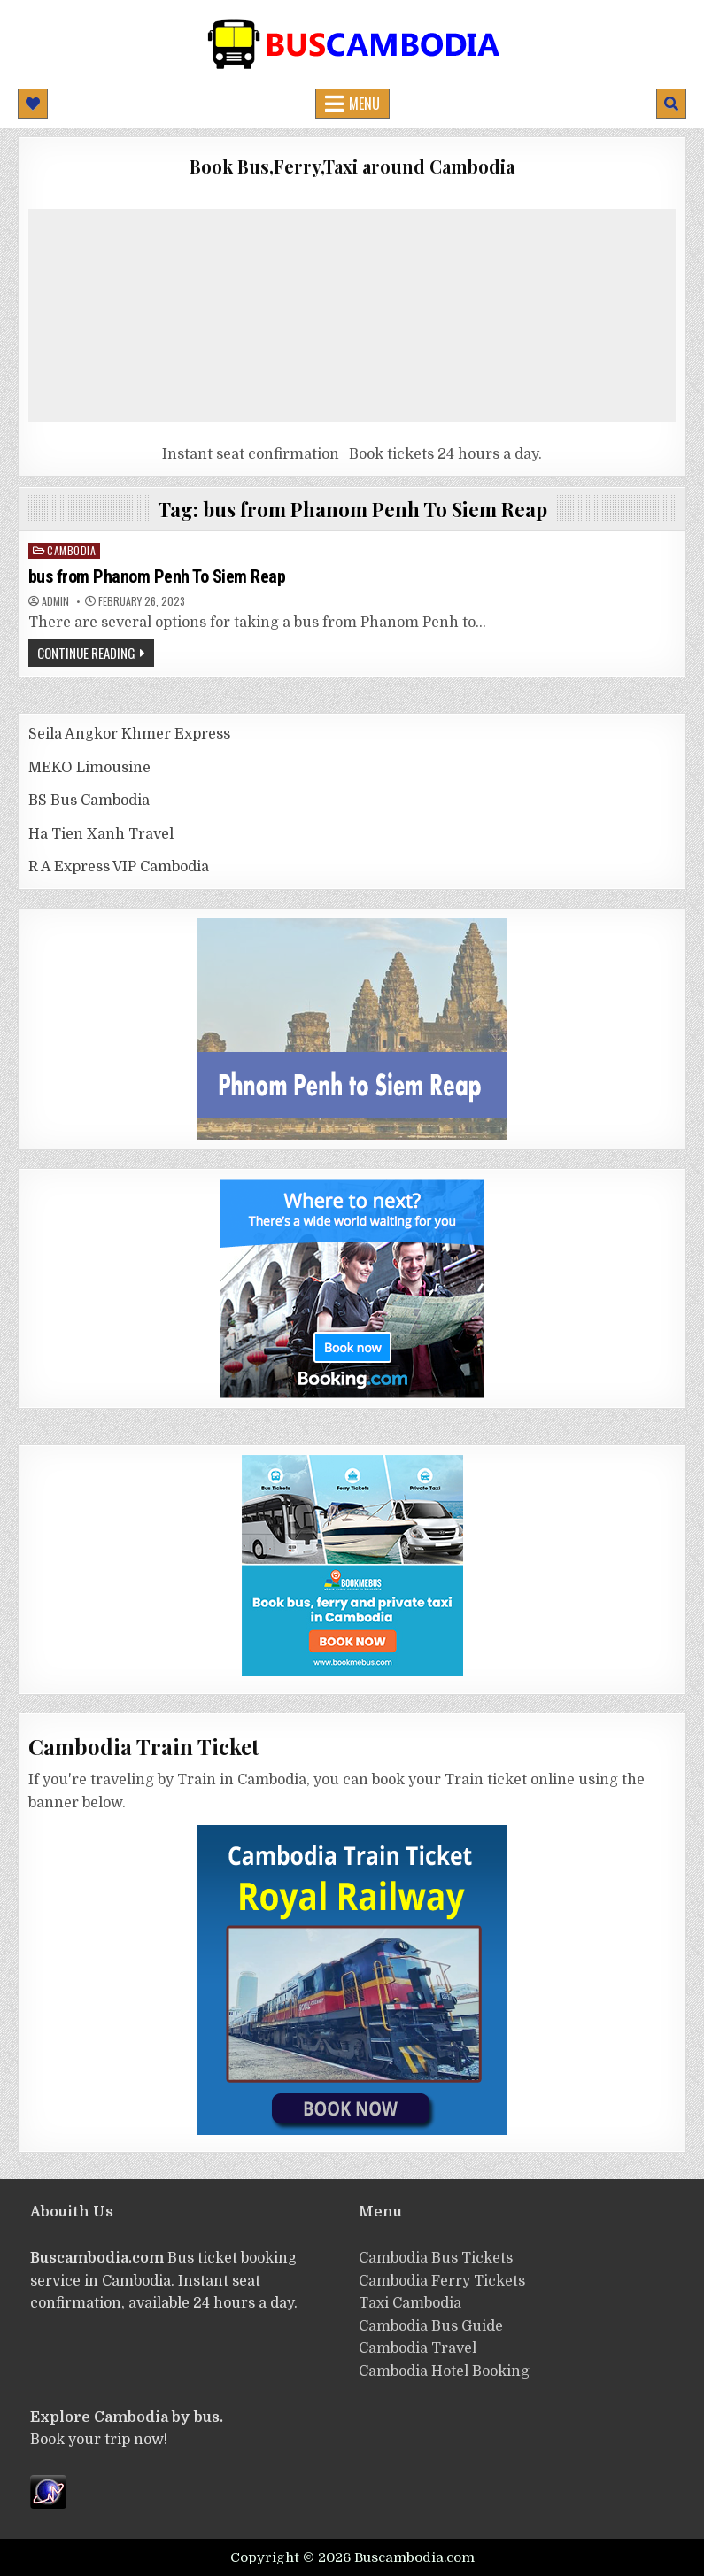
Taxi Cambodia (410, 2303)
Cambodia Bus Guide (431, 2326)
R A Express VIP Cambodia (118, 867)
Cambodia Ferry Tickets (442, 2281)
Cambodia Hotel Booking (444, 2371)
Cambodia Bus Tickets (436, 2258)
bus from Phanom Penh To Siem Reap (157, 576)
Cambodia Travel (417, 2348)
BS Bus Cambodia (89, 800)
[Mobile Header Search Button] (671, 104)
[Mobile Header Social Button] (33, 104)
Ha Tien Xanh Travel (101, 834)
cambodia (71, 550)
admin (55, 601)
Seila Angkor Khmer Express (129, 734)
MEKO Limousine (89, 768)
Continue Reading (86, 652)
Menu (364, 103)
